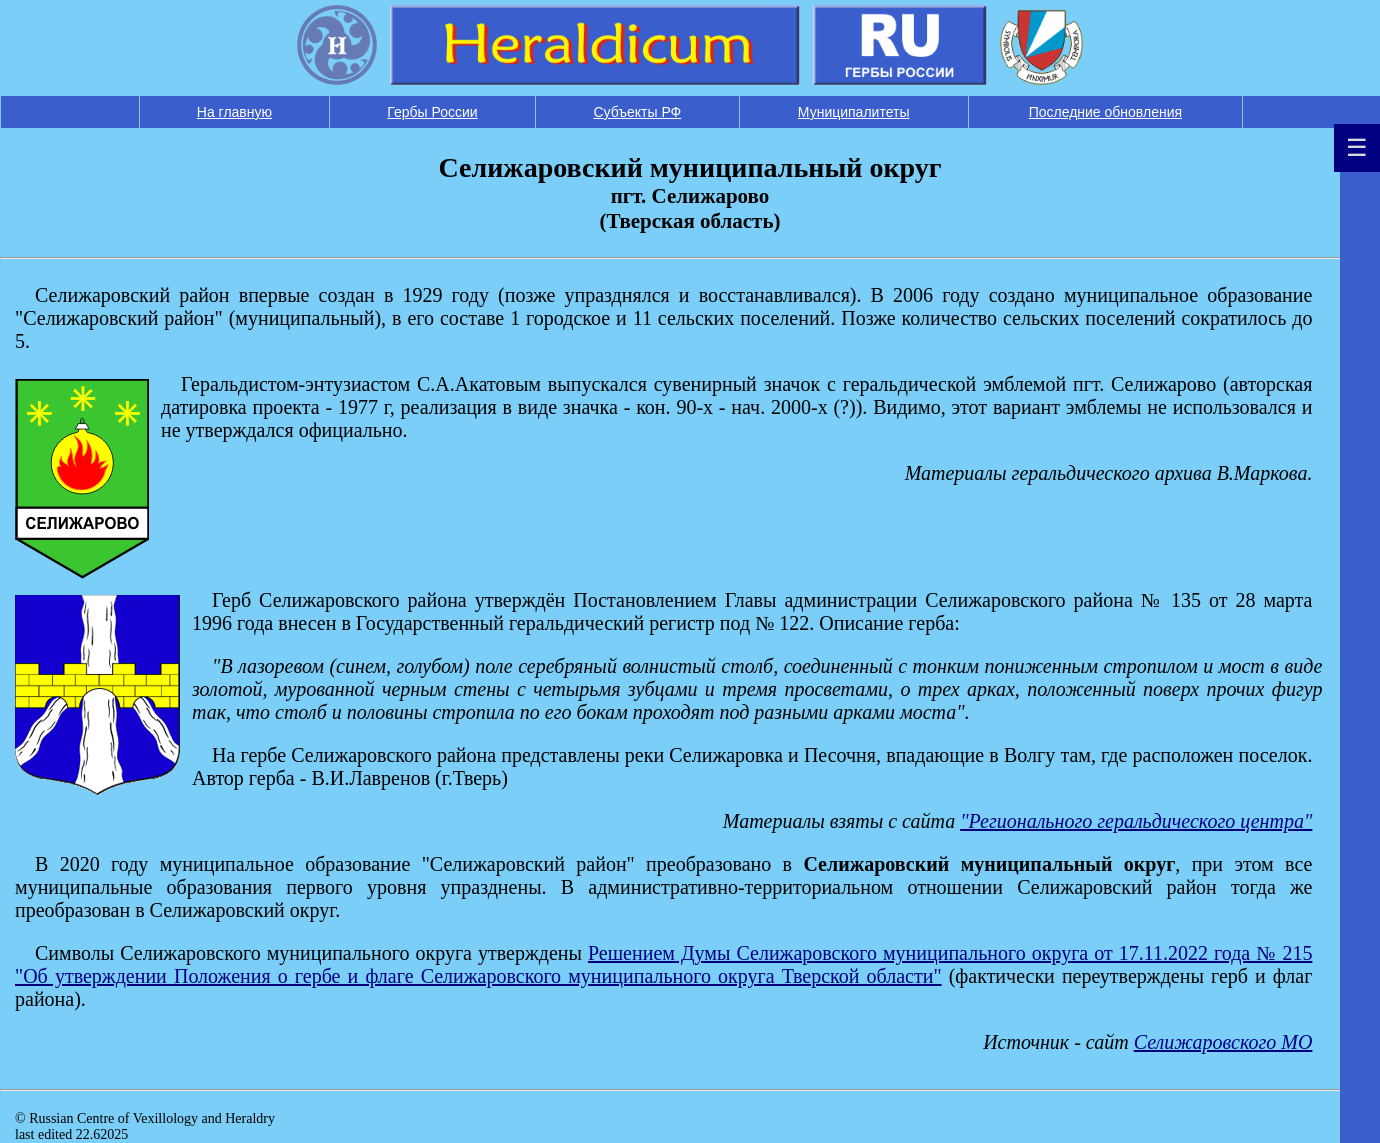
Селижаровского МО (1223, 1042)
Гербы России (432, 112)
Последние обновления (1105, 112)
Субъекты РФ (637, 112)
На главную (234, 112)
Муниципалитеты (854, 112)
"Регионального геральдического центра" (1136, 821)
